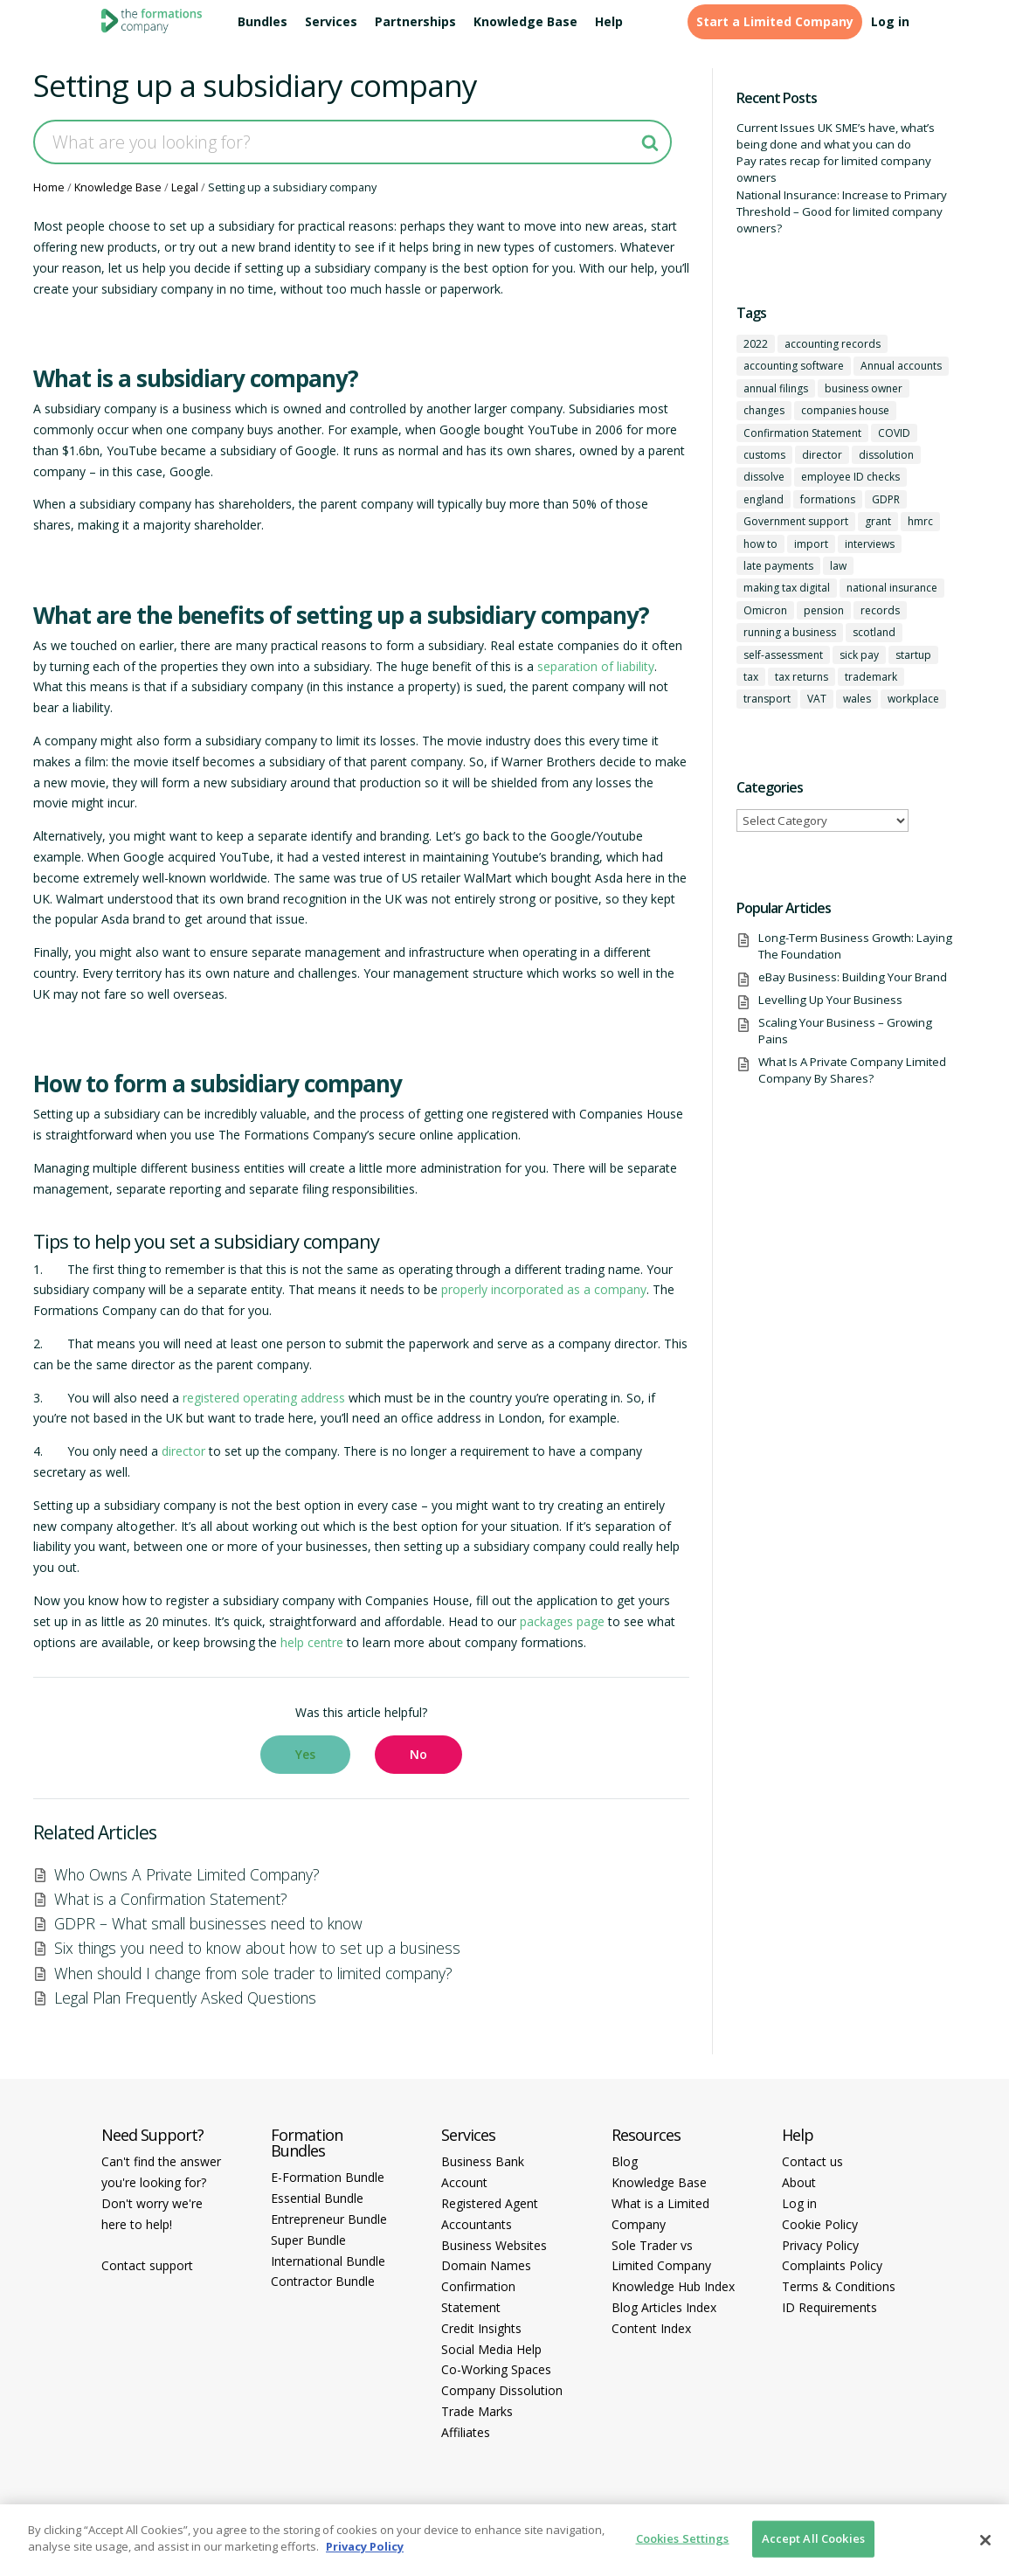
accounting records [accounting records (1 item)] (832, 343)
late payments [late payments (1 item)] (778, 565)
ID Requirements (829, 2307)
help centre (311, 1642)
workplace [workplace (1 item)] (913, 698)
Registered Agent (489, 2203)
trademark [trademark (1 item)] (871, 676)
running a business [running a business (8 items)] (789, 632)
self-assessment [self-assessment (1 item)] (783, 654)
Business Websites (494, 2245)
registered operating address (264, 1397)
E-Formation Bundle (327, 2177)
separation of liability (595, 666)
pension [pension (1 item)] (824, 610)
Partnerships (415, 22)
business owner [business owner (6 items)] (863, 388)
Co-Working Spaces (496, 2369)
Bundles (262, 22)
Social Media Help (491, 2349)
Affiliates (465, 2432)
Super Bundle (308, 2240)
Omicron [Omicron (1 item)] (765, 610)
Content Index (651, 2328)
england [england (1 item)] (763, 499)
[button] (305, 1754)
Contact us (812, 2161)
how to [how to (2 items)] (760, 544)
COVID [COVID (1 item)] (894, 433)
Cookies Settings (682, 2538)
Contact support (147, 2265)
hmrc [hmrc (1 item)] (920, 521)
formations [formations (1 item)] (827, 499)
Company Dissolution (502, 2390)
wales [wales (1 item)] (857, 698)
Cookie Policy (820, 2224)
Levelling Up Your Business (830, 1000)
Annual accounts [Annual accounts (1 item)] (901, 365)
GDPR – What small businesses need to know (208, 1923)
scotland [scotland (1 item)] (874, 632)
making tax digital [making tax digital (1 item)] (786, 587)
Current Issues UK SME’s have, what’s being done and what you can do (835, 136)
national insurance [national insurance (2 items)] (892, 587)
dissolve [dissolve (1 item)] (763, 476)
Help (609, 22)
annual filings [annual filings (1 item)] (775, 388)
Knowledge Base (525, 22)
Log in (890, 22)
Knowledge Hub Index (673, 2286)
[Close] (985, 2540)
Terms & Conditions (838, 2286)
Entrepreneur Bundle (329, 2219)
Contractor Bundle (323, 2281)
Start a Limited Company (775, 22)
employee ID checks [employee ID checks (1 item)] (850, 476)
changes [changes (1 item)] (763, 410)
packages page (562, 1621)
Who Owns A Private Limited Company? (187, 1874)
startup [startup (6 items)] (913, 654)
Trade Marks (477, 2411)
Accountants (476, 2224)
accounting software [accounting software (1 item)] (793, 365)
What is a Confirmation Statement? (170, 1898)
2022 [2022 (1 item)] (755, 343)
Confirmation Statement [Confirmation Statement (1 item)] (802, 433)
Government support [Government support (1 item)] (795, 521)
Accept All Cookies (813, 2538)
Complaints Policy (832, 2265)
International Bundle (328, 2261)
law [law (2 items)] (838, 565)
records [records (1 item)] (880, 610)
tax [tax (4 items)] (750, 676)
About (799, 2182)
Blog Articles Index (664, 2307)
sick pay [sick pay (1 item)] (859, 654)
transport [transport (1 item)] (767, 698)
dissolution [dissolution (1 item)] (886, 454)
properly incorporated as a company (543, 1289)
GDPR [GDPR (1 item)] (886, 499)
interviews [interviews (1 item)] (870, 544)
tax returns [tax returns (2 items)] (801, 676)
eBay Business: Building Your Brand (852, 977)
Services (331, 22)
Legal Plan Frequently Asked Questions (185, 1997)
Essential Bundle (317, 2198)
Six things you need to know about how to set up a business (257, 1947)
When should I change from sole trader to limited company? (253, 1973)
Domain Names (486, 2265)
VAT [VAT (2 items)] (816, 698)
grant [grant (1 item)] (878, 521)
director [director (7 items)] (822, 454)
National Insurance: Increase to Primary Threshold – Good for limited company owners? (841, 212)
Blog (625, 2161)
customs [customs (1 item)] (764, 454)
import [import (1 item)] (811, 544)
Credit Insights (481, 2328)
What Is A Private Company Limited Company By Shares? (852, 1070)
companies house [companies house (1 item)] (845, 410)
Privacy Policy (820, 2245)
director (183, 1451)
